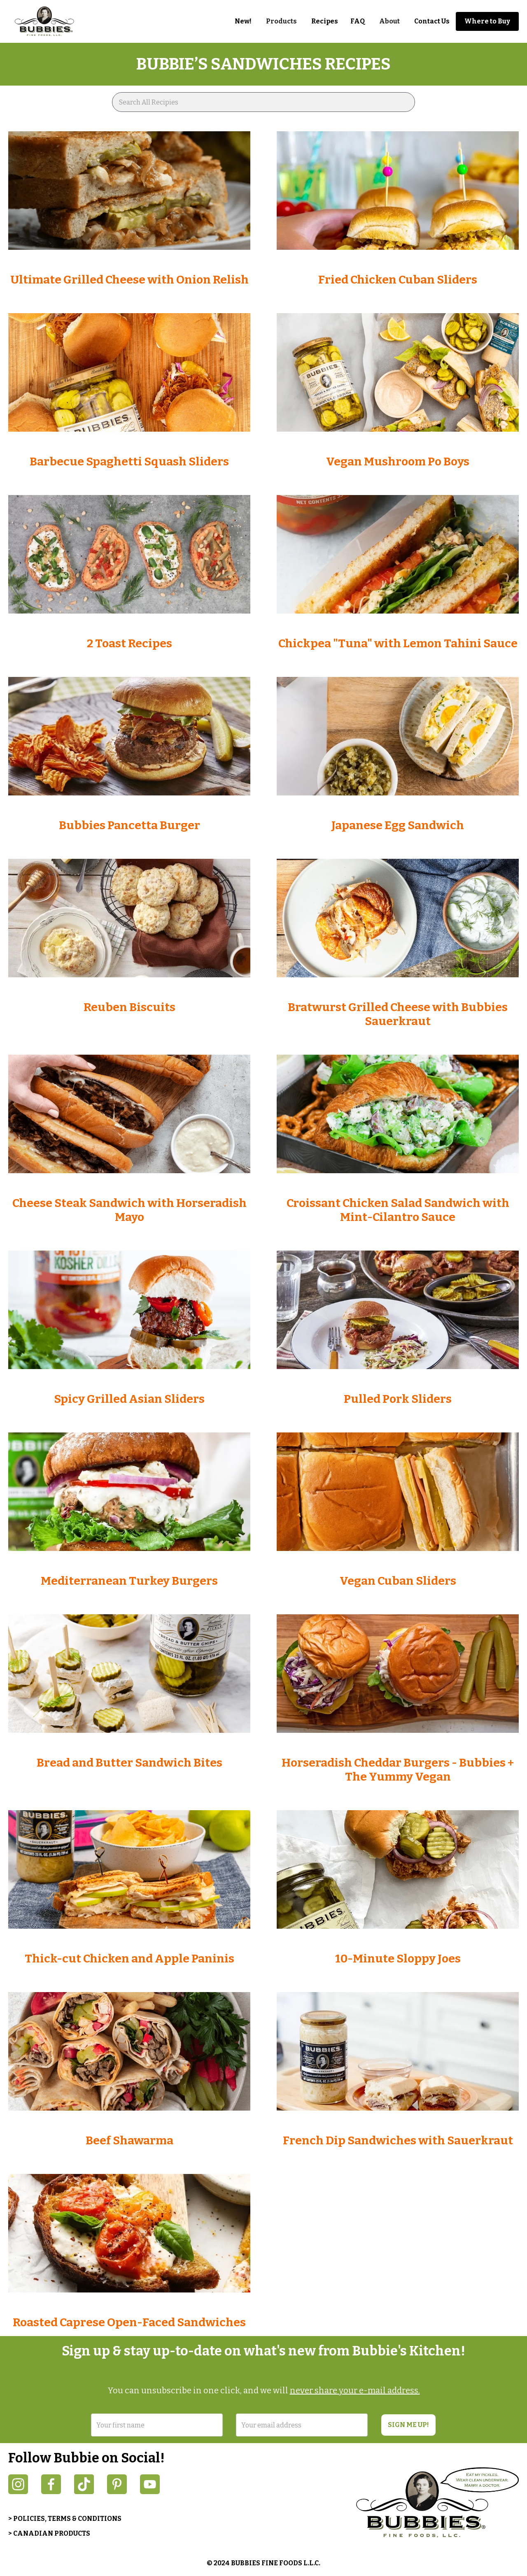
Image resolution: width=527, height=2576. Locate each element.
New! (243, 21)
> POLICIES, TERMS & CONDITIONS (64, 2519)
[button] (281, 21)
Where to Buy (487, 21)
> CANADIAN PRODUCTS (49, 2533)
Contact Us (432, 21)
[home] (49, 21)
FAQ (357, 21)
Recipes (324, 21)
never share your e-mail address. (355, 2390)
